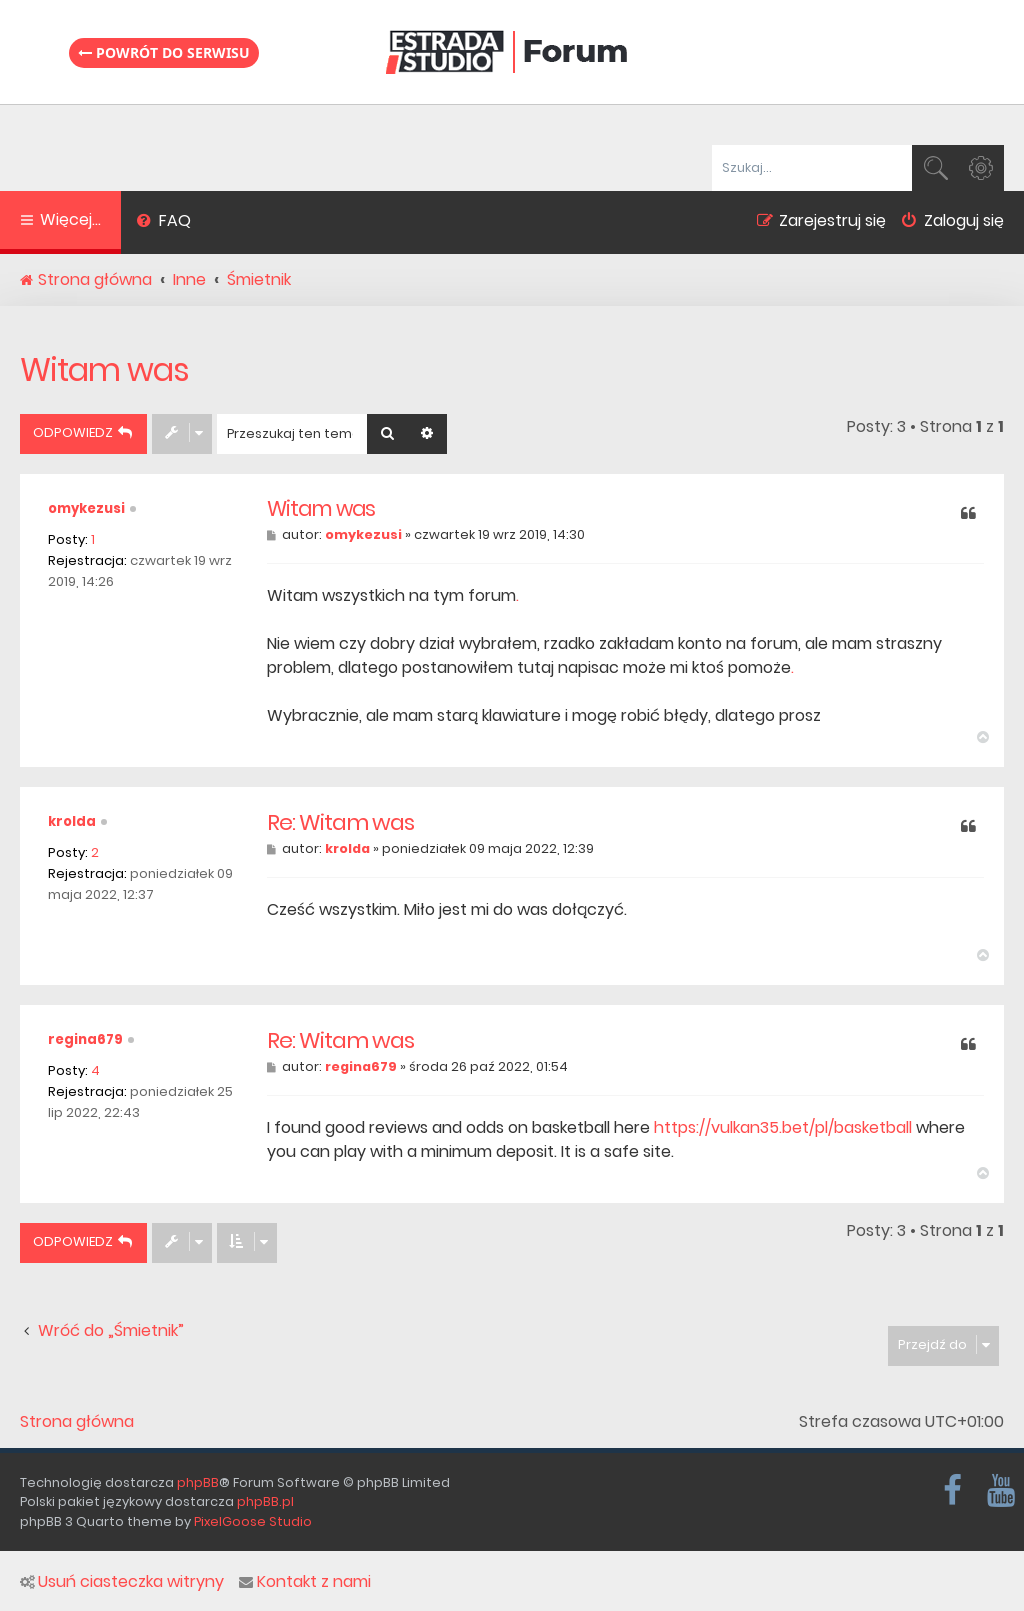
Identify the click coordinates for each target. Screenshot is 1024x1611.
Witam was (104, 369)
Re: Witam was (340, 823)
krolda (72, 821)
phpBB (198, 1482)
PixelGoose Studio (253, 1521)
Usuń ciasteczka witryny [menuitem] (122, 1582)
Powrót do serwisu (164, 52)
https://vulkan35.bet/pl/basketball (783, 1127)
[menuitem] (163, 223)
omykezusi (86, 508)
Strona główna (77, 1422)
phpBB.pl (265, 1501)
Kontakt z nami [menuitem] (305, 1582)
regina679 (85, 1039)
